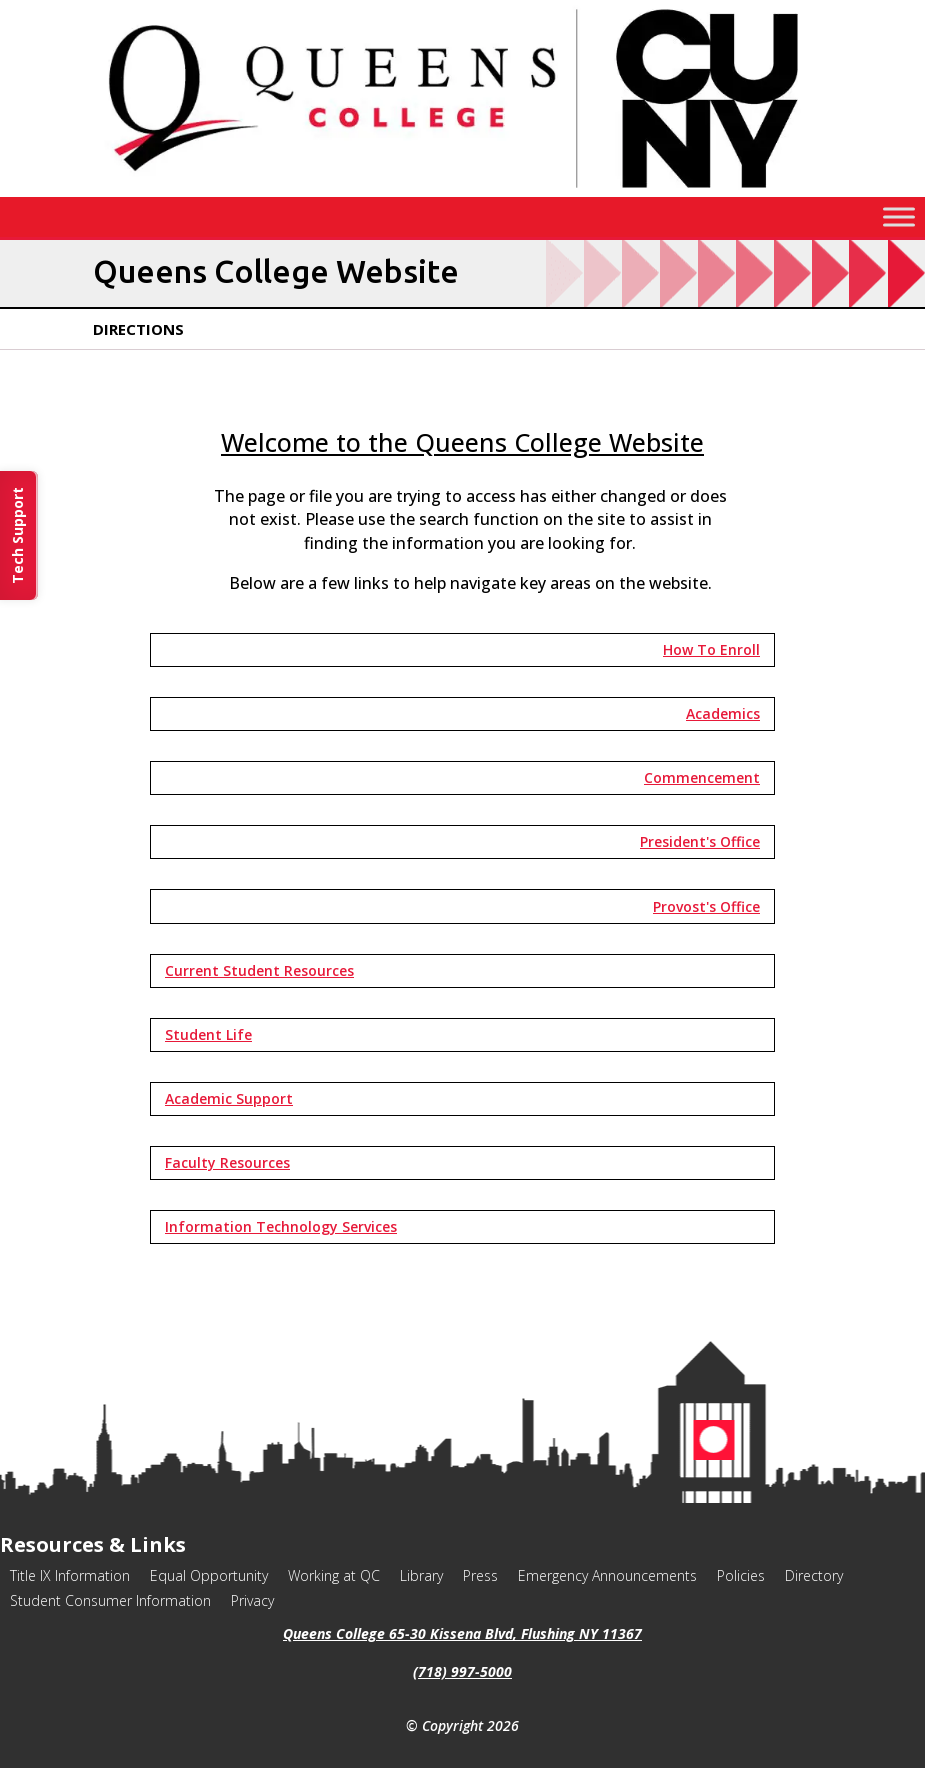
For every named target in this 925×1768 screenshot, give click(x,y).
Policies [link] (741, 1575)
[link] (463, 191)
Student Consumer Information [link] (110, 1600)
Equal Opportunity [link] (209, 1575)
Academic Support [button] (229, 1098)
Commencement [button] (702, 777)
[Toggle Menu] (899, 216)
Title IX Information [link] (70, 1575)
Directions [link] (138, 329)
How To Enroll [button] (711, 649)
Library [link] (421, 1575)
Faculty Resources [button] (227, 1162)
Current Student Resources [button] (259, 970)
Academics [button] (723, 713)
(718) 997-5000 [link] (462, 1671)
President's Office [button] (700, 841)
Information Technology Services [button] (281, 1226)
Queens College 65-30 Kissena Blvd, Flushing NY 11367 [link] (462, 1633)
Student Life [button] (208, 1034)
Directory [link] (814, 1575)
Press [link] (480, 1575)
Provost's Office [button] (706, 906)
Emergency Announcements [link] (607, 1575)
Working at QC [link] (334, 1575)
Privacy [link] (252, 1600)
